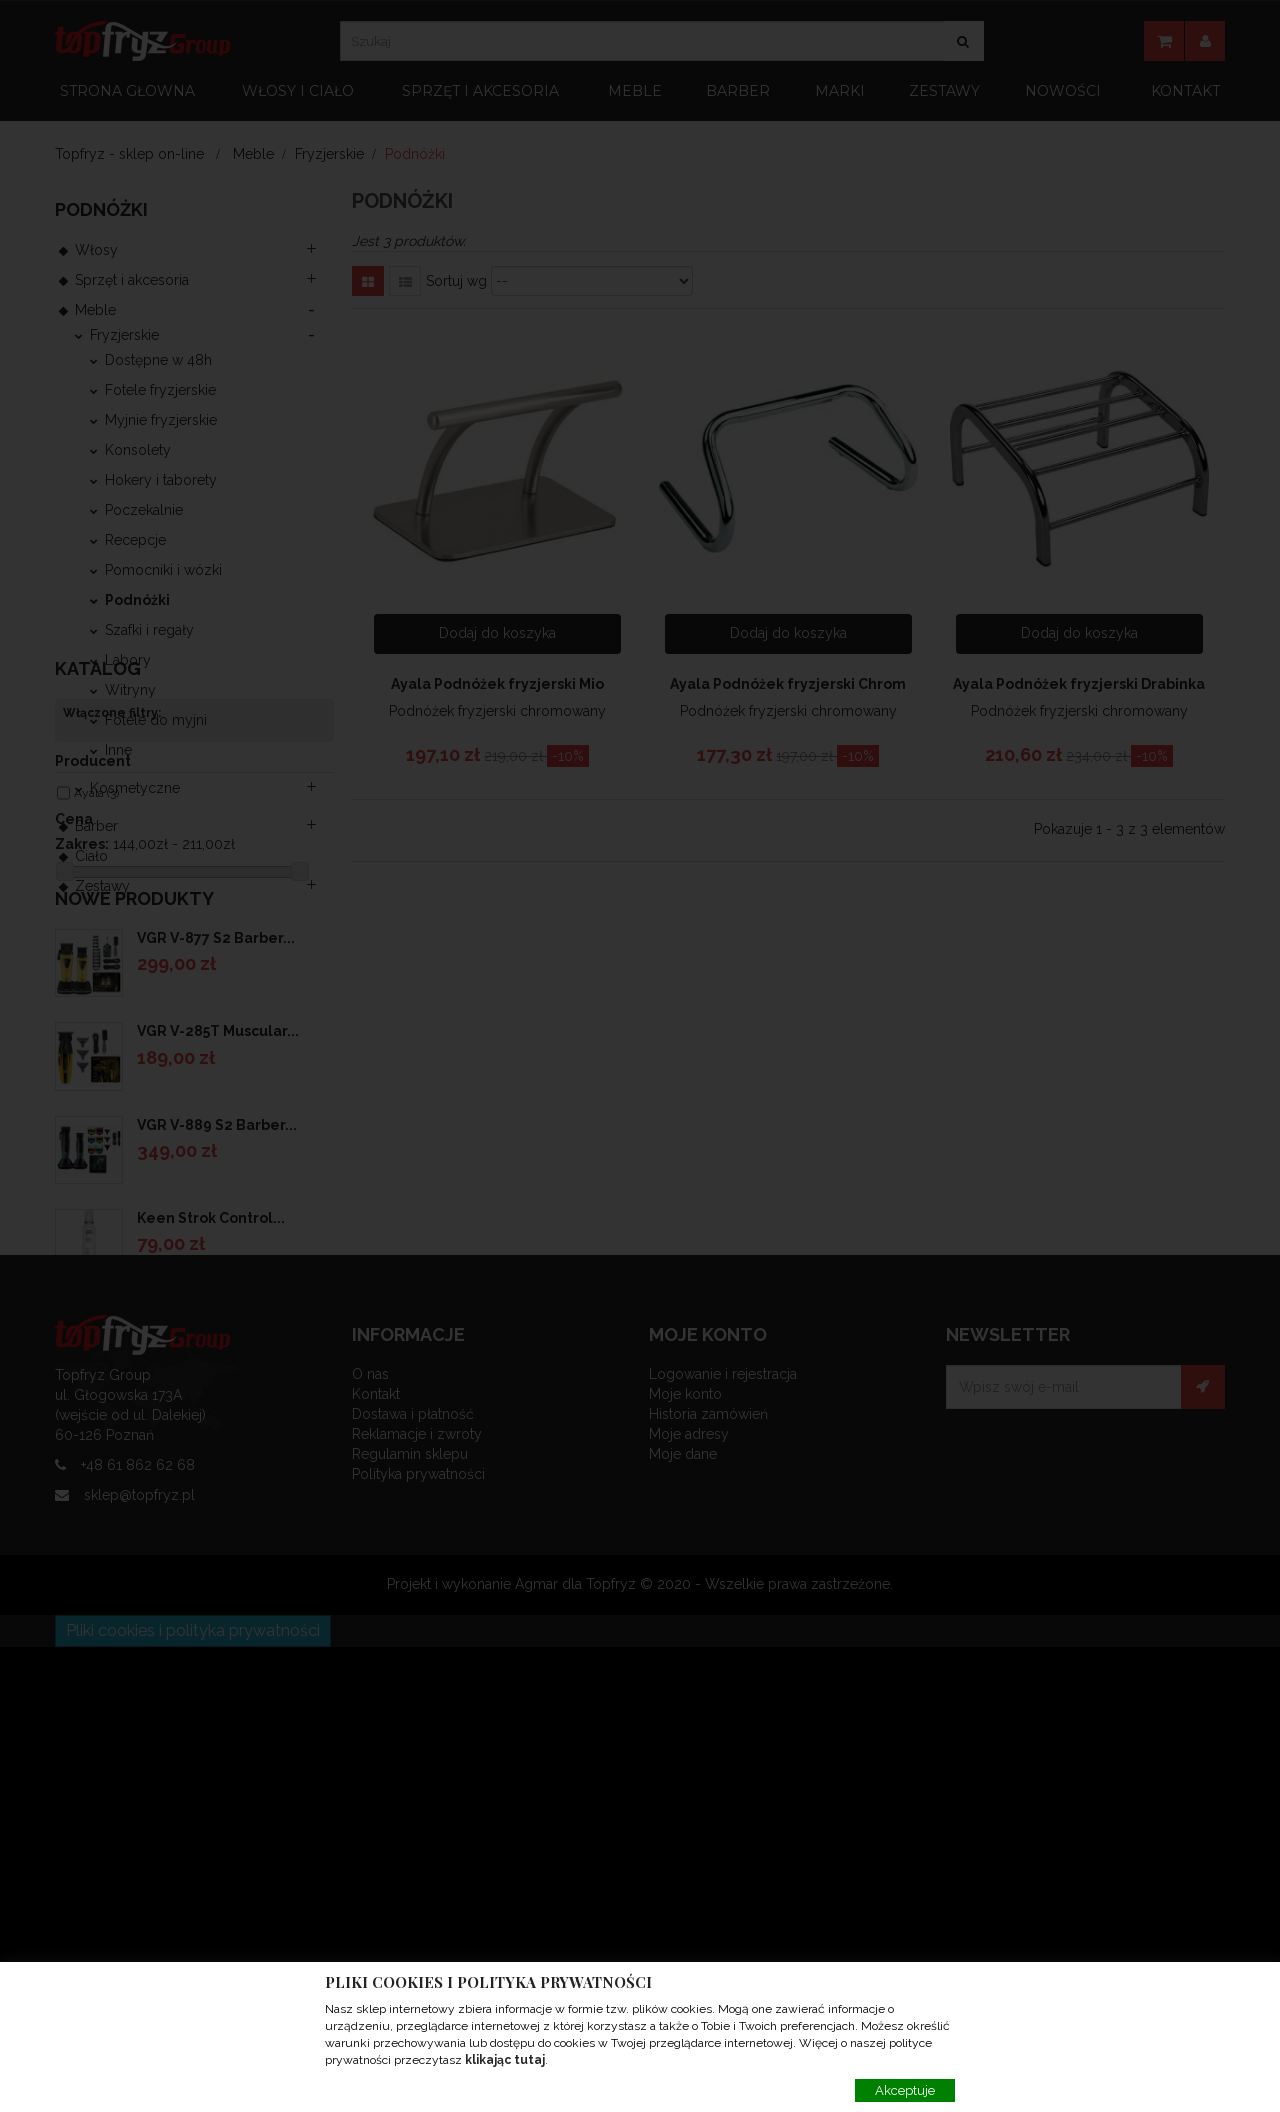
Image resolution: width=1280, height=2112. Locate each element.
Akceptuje (905, 2090)
